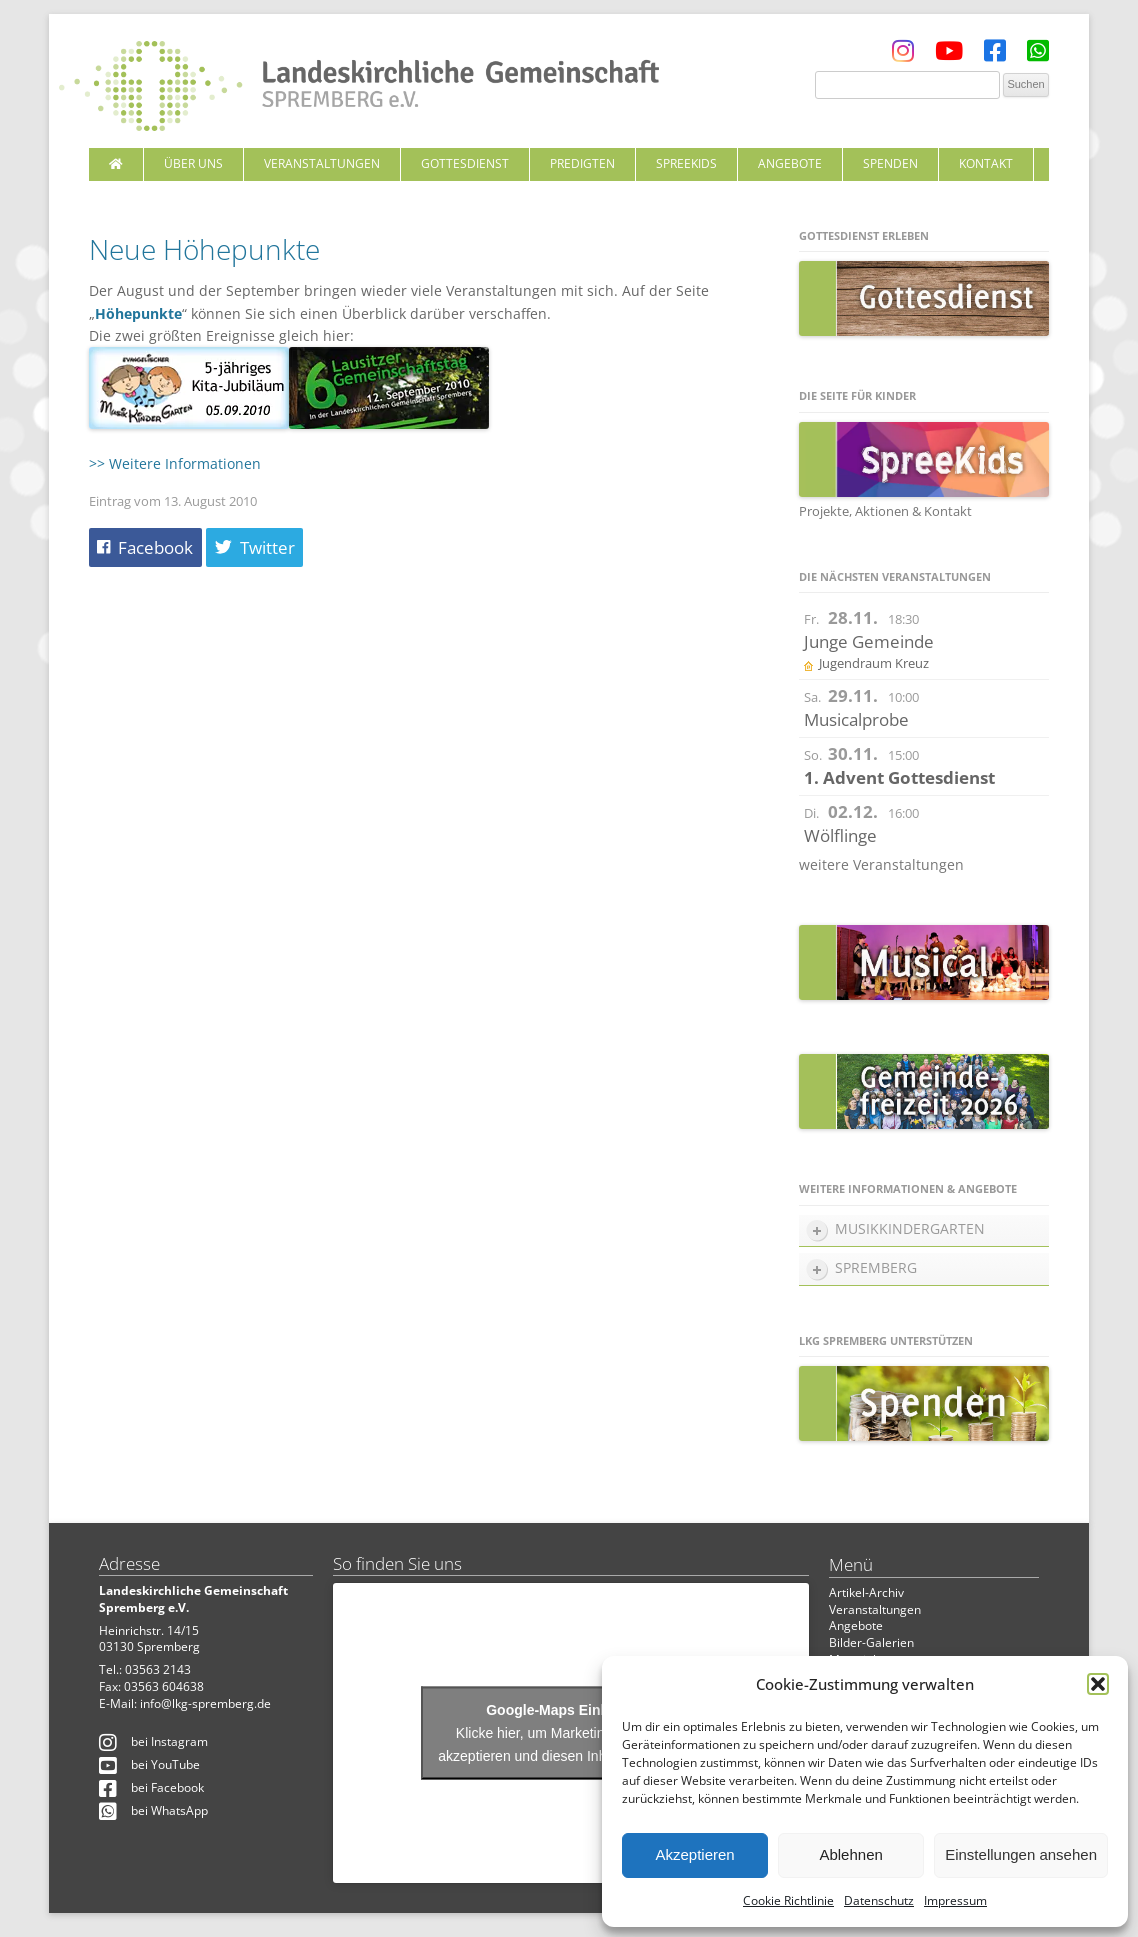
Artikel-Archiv (866, 1592)
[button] (1098, 1684)
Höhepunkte (138, 313)
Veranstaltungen (322, 163)
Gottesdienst (465, 163)
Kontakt (986, 163)
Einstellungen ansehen (1021, 1854)
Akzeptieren (694, 1854)
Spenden (890, 163)
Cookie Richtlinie (788, 1900)
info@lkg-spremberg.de (205, 1703)
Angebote (790, 163)
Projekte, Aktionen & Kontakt (885, 511)
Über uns (193, 163)
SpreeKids (686, 163)
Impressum (955, 1900)
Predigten (582, 163)
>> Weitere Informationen (175, 463)
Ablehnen (850, 1854)
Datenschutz (879, 1900)
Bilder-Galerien (871, 1642)
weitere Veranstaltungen (881, 864)
